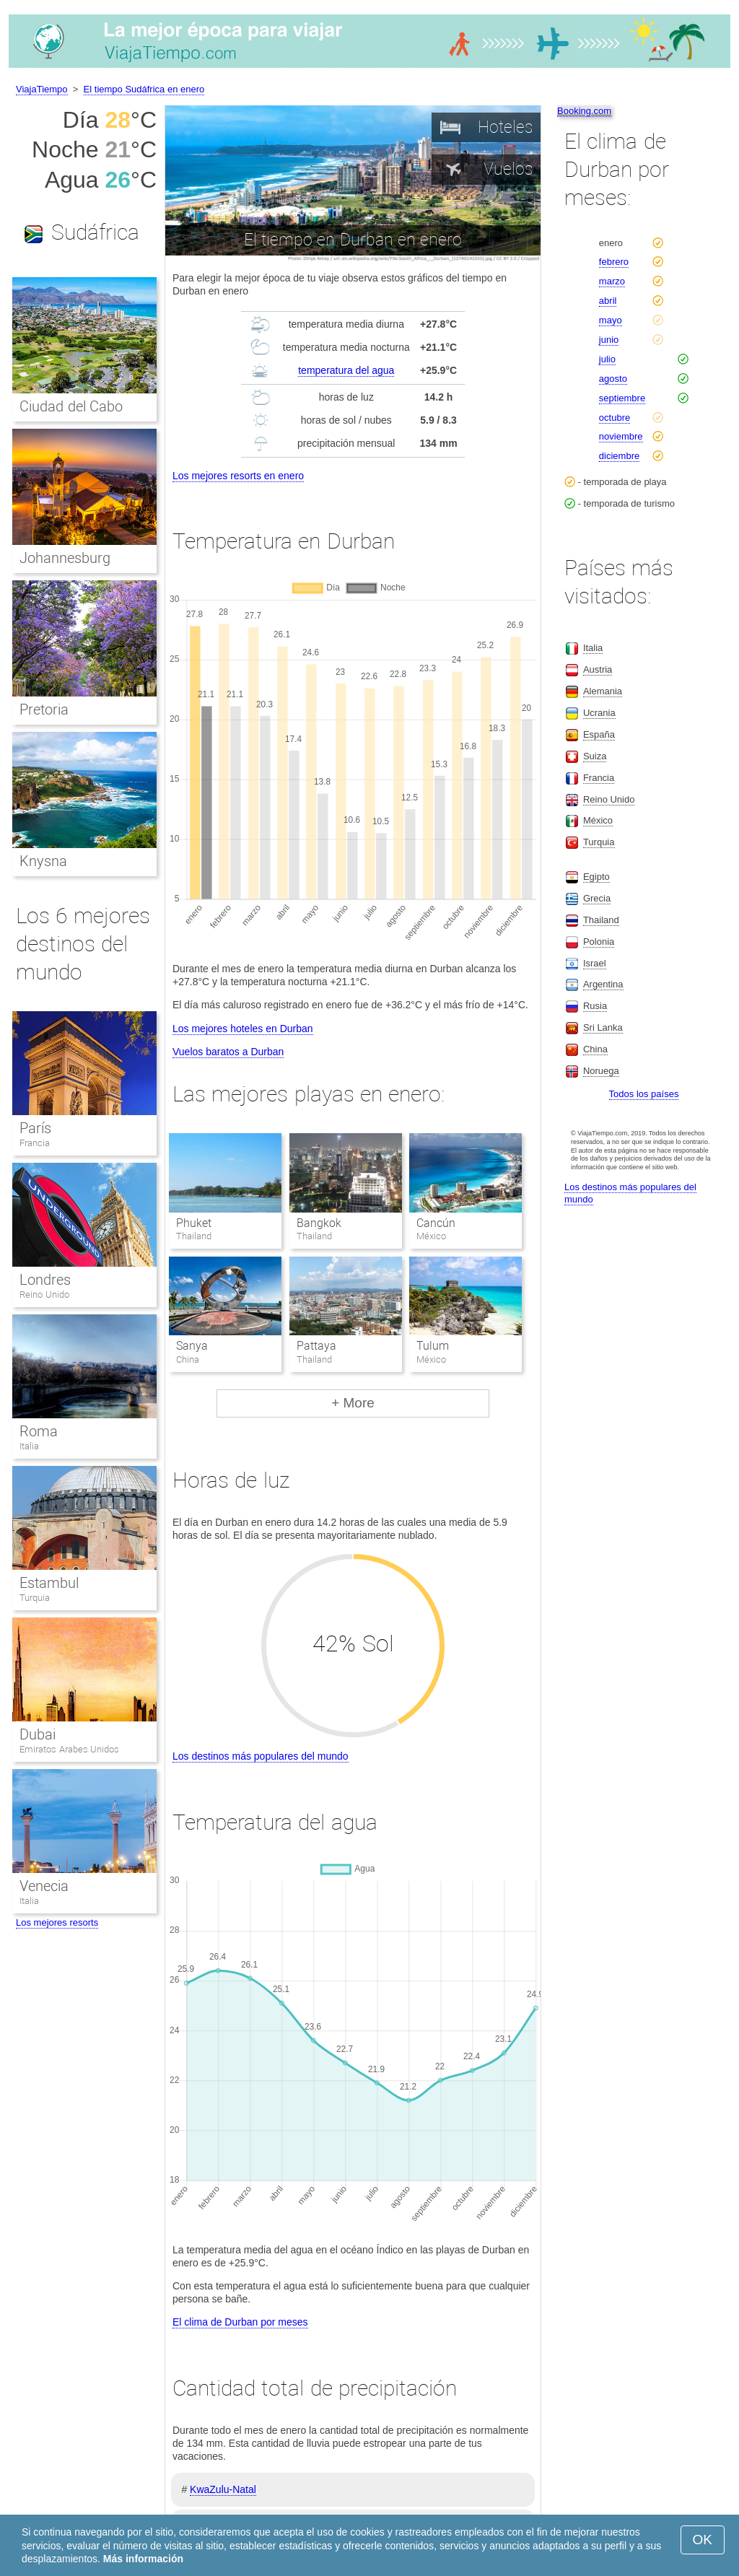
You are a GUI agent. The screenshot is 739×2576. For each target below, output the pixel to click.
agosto (613, 378)
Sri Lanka (603, 1027)
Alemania (602, 691)
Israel (594, 963)
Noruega (601, 1070)
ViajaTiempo (42, 89)
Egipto (596, 876)
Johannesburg (64, 558)
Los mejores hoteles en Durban (242, 1028)
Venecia (44, 1886)
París (35, 1128)
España (599, 734)
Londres (45, 1279)
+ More (353, 1402)
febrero (614, 261)
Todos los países (644, 1093)
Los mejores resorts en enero (238, 475)
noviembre (621, 436)
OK (702, 2539)
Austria (597, 669)
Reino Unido (44, 1294)
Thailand (601, 919)
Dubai (37, 1734)
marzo (612, 281)
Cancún (435, 1223)
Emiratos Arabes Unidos (69, 1749)
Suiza (595, 756)
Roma (38, 1431)
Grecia (597, 898)
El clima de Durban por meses (240, 2322)
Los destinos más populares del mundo (260, 1756)
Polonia (598, 941)
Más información (143, 2558)
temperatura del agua (346, 370)
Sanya (192, 1346)
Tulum (432, 1346)
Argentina (603, 984)
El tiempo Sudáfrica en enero (144, 89)
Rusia (595, 1005)
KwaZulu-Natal (223, 2489)
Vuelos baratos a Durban (228, 1051)
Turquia (34, 1597)
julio (607, 359)
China (595, 1049)
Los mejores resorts (57, 1922)
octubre (614, 417)
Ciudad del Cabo (71, 406)
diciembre (619, 455)
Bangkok (319, 1223)
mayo (610, 320)
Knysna (43, 861)
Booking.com (584, 110)
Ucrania (599, 712)
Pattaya (316, 1346)
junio (608, 339)
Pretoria (44, 709)
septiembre (622, 398)
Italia (29, 1446)
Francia (34, 1143)
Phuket (193, 1223)
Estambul (49, 1583)
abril (608, 300)
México (598, 820)
